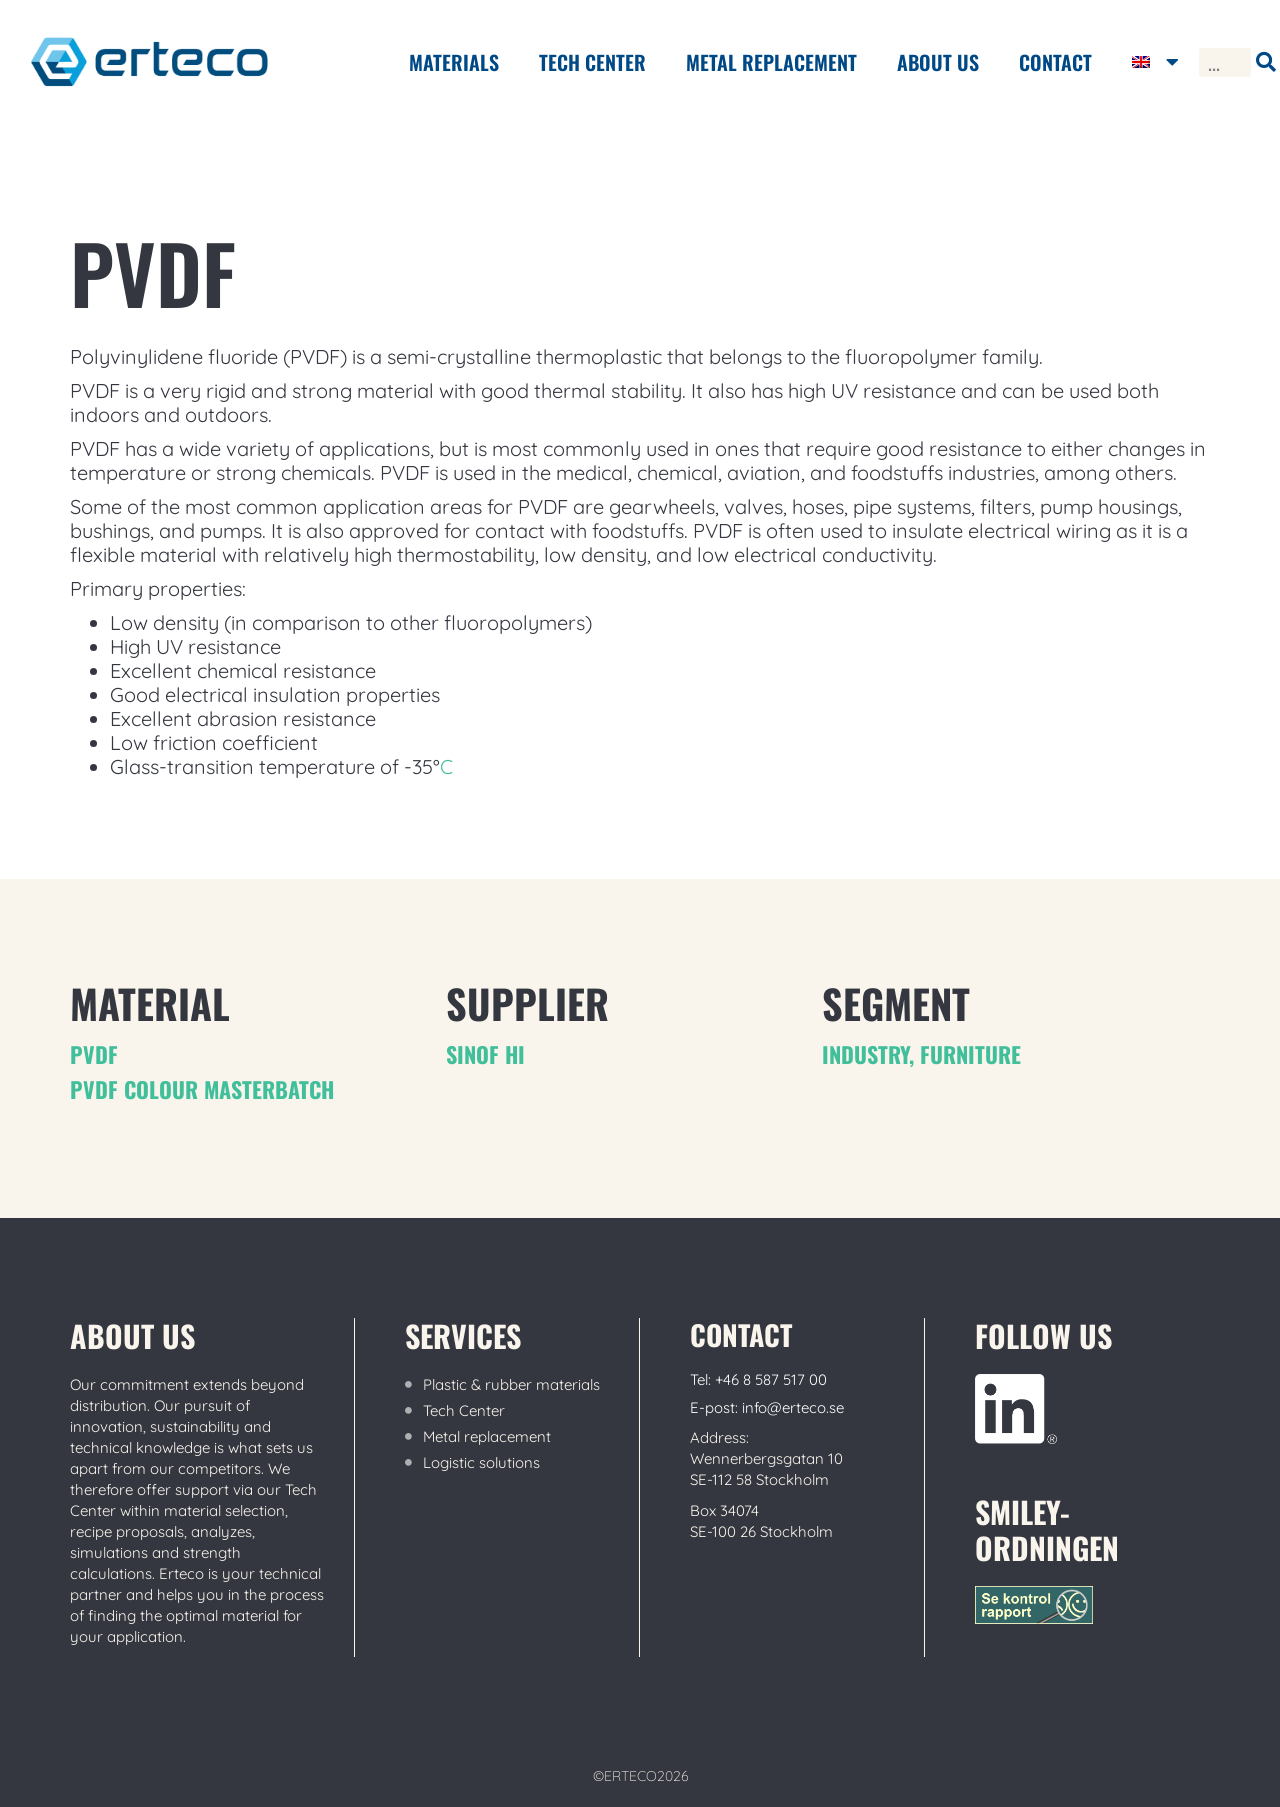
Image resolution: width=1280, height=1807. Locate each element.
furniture (970, 1054)
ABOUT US (938, 62)
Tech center (592, 62)
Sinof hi (485, 1054)
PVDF (94, 1054)
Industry (865, 1054)
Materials (454, 62)
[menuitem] (1155, 62)
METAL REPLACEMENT (771, 62)
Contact (1055, 62)
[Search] (1265, 62)
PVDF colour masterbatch (202, 1089)
